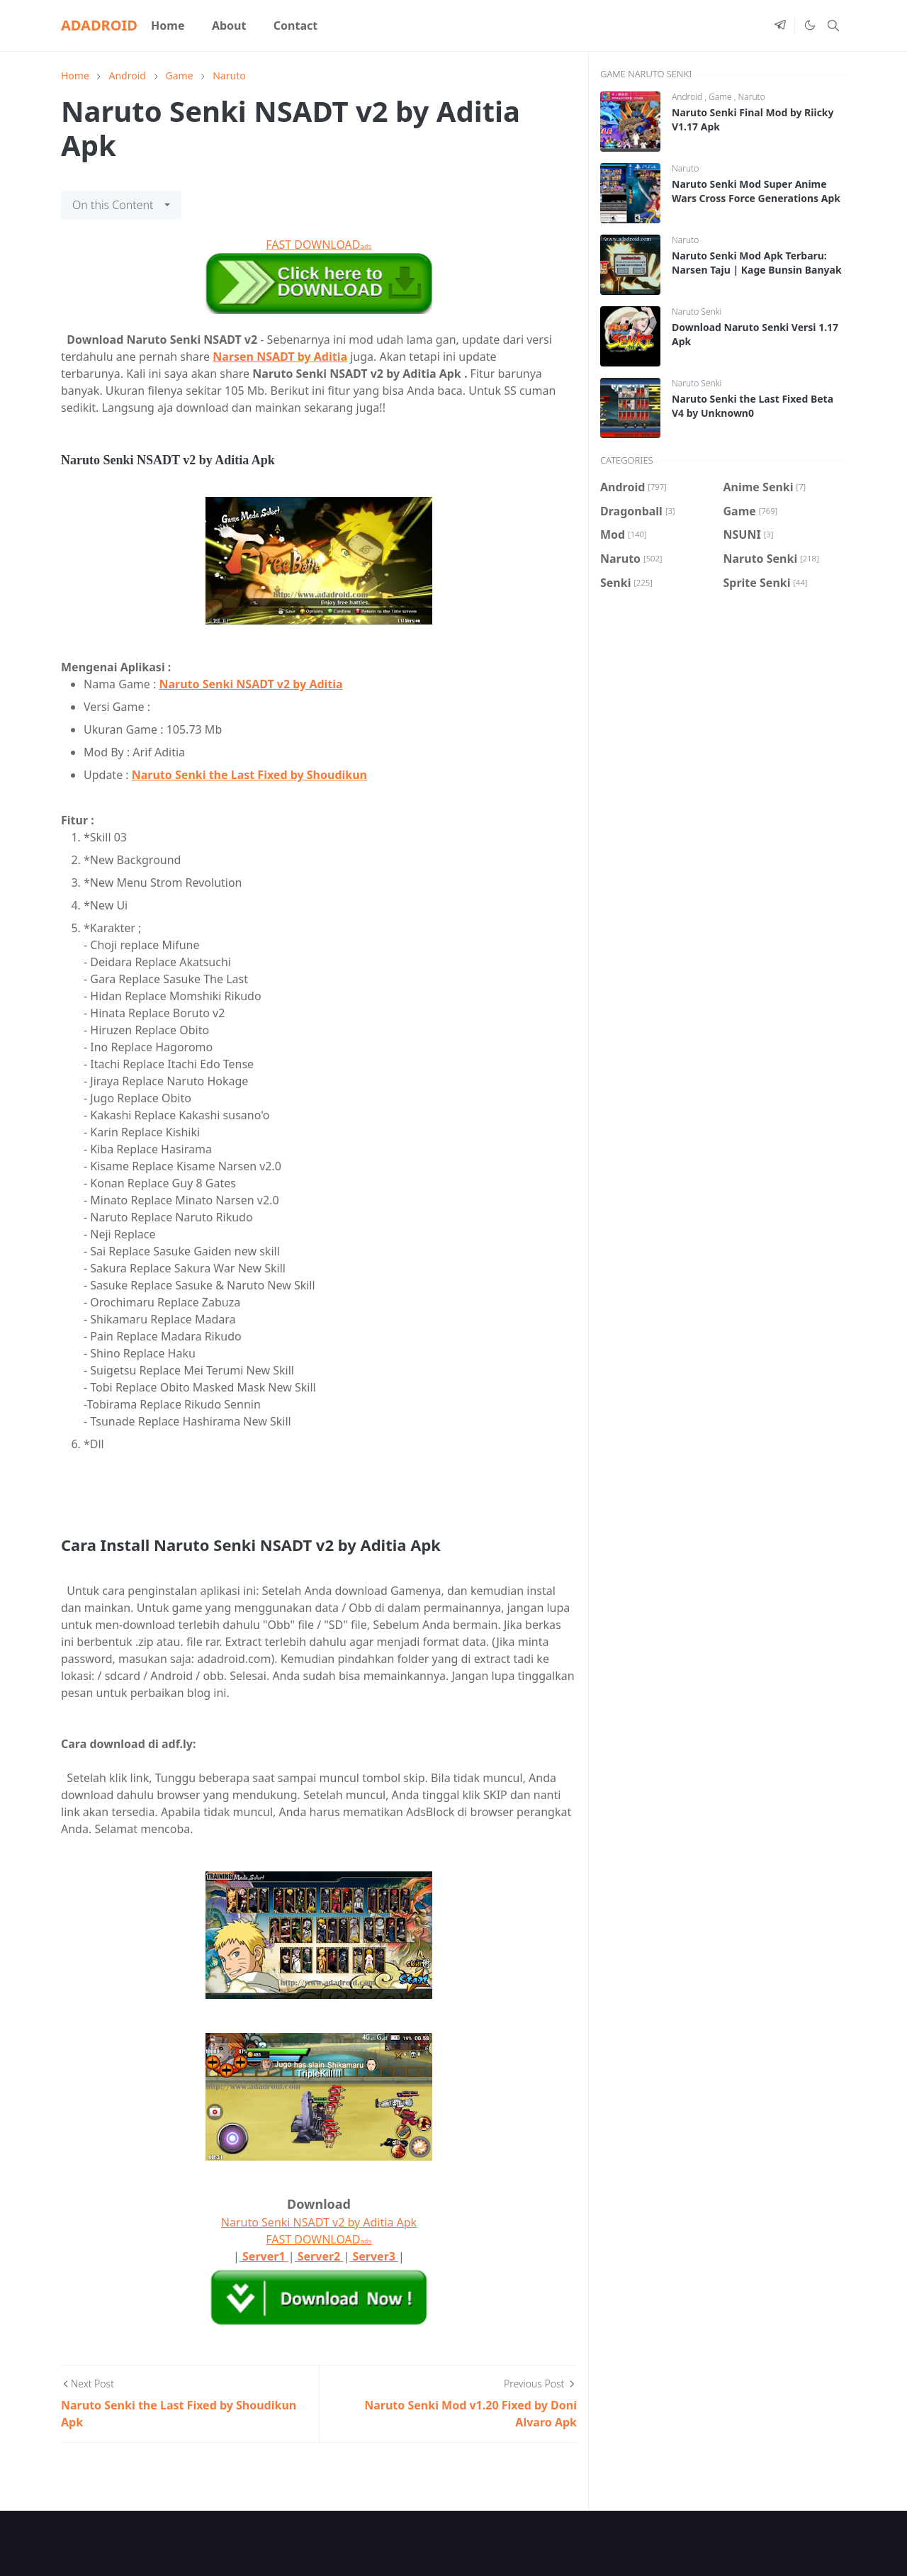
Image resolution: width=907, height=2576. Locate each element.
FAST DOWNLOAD (318, 244)
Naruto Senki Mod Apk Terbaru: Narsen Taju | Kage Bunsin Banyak (757, 262)
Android (688, 97)
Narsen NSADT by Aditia (280, 356)
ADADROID (99, 25)
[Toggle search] (833, 25)
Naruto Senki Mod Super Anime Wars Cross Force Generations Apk (756, 191)
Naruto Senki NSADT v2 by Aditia (250, 684)
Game (721, 97)
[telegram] (780, 25)
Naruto (751, 97)
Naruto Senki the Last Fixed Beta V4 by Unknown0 (752, 406)
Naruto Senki (696, 312)
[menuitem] (167, 25)
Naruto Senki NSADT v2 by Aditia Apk (319, 2222)
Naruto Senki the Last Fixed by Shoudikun (249, 775)
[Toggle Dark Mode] (809, 25)
